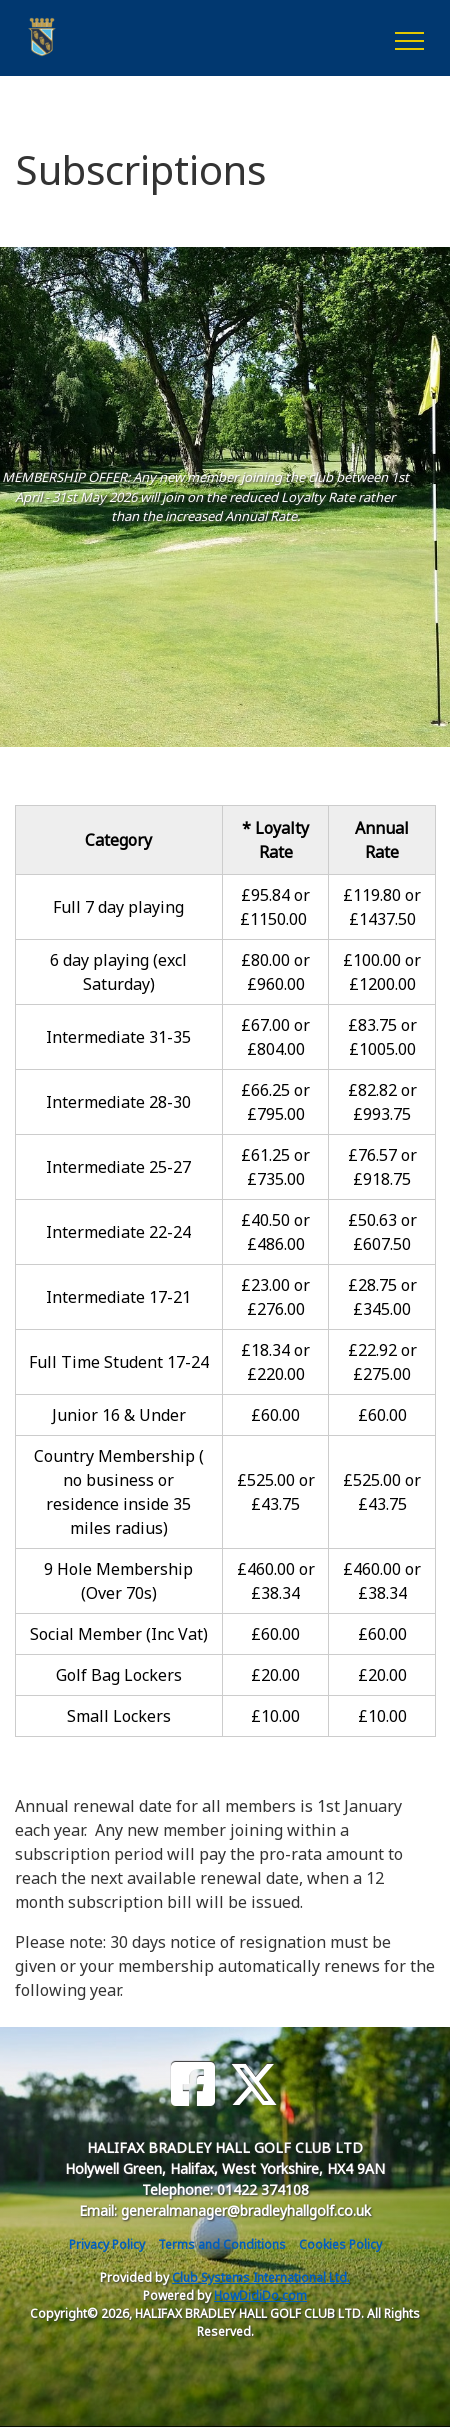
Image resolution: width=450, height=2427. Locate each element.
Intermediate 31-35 (118, 1037)
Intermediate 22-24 (118, 1232)
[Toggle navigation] (408, 38)
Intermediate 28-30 (118, 1102)
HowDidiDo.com (260, 2295)
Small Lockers (119, 1716)
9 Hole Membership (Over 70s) (118, 1581)
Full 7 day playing (118, 907)
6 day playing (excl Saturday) (118, 972)
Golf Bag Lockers (119, 1675)
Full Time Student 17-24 (119, 1362)
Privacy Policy (107, 2244)
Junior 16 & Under (119, 1415)
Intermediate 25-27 (118, 1167)
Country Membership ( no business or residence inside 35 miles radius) (119, 1492)
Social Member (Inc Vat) (119, 1634)
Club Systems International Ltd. (261, 2277)
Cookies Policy (340, 2244)
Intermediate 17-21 (118, 1297)
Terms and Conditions (222, 2244)
